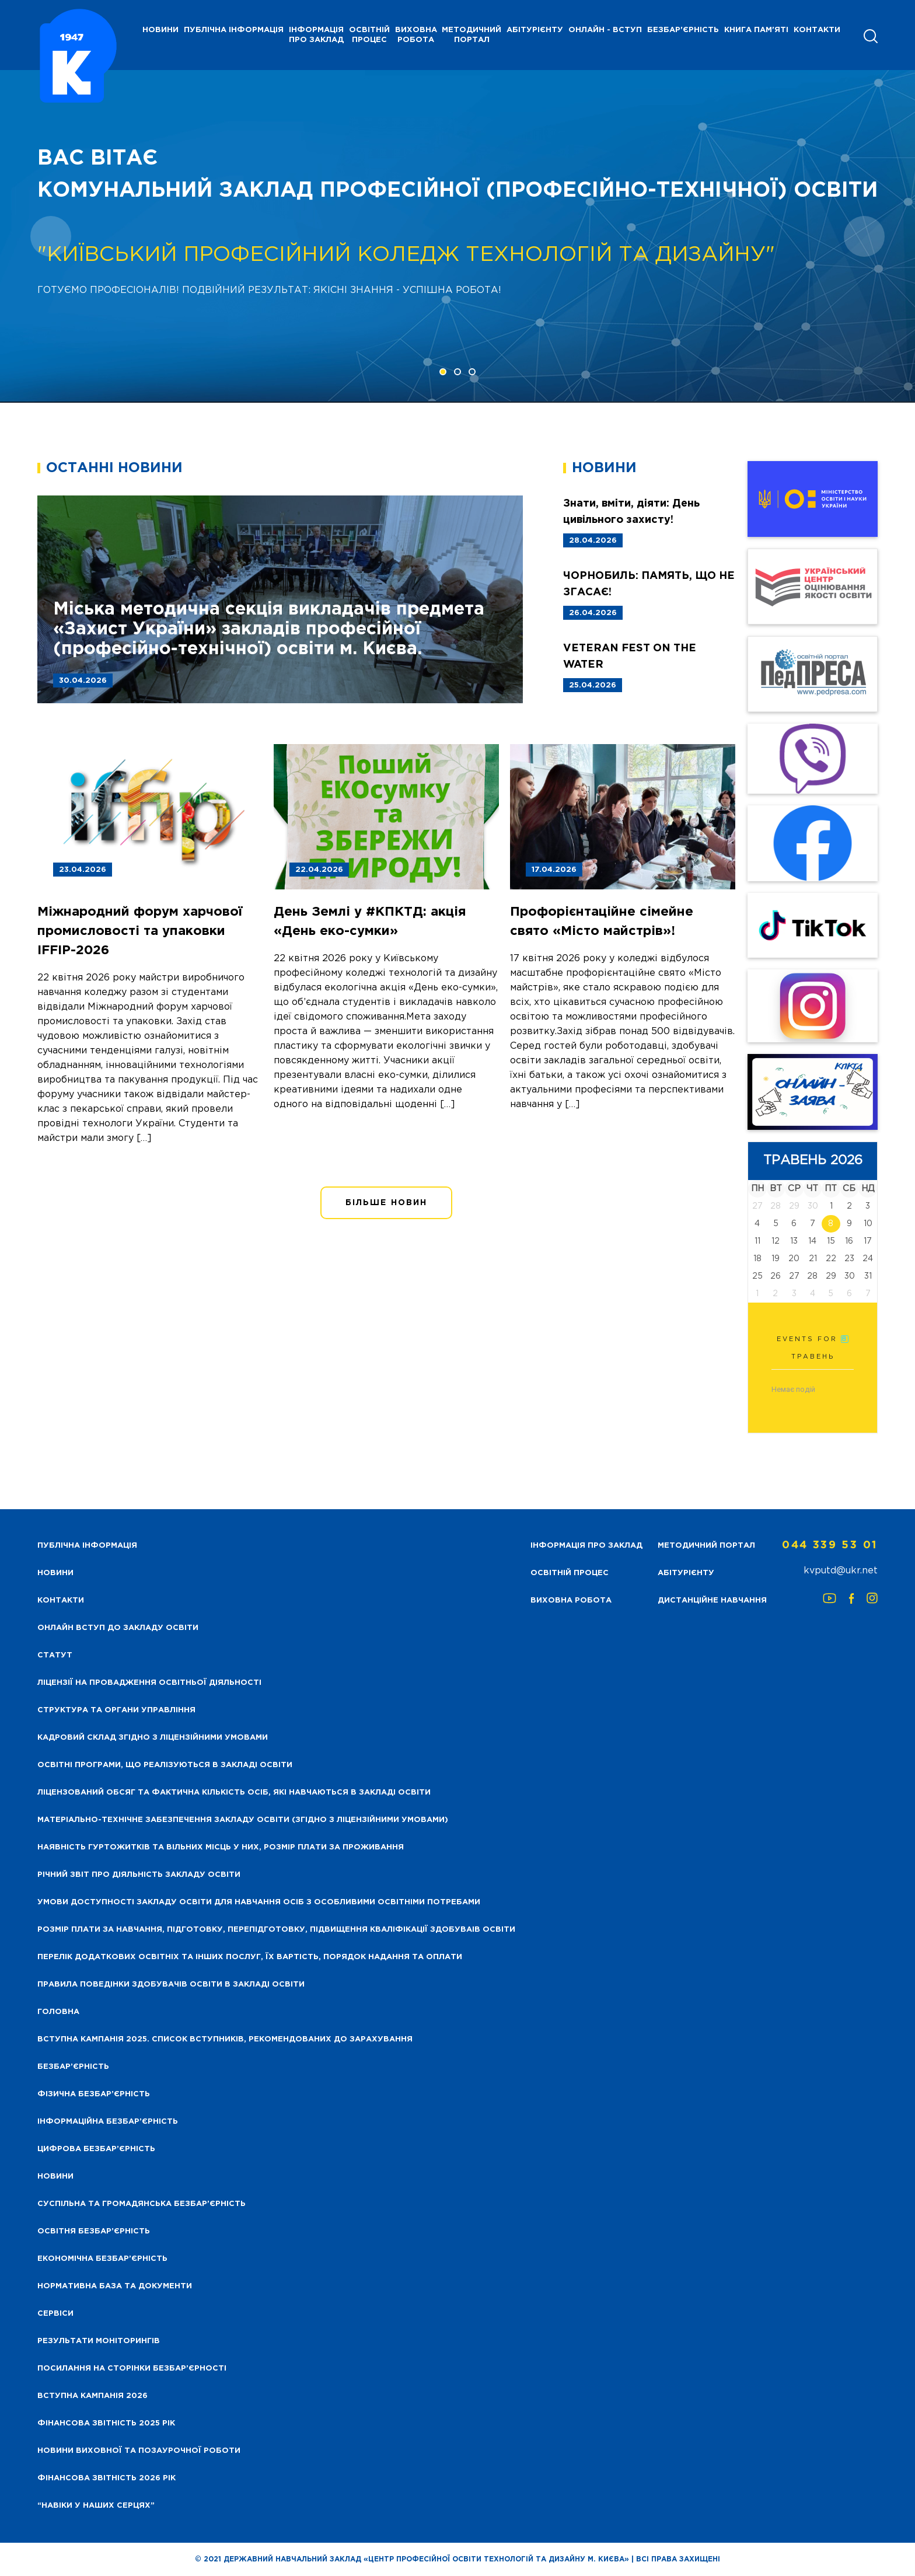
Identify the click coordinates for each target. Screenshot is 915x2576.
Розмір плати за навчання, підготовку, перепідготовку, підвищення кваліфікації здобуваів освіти (276, 1929)
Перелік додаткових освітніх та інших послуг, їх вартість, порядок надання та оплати (249, 1957)
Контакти (817, 30)
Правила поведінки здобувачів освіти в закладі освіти (171, 1984)
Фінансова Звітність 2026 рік (106, 2478)
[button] (442, 371)
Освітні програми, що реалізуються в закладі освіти (164, 1765)
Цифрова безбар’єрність (96, 2149)
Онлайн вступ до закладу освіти (117, 1628)
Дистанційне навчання (712, 1600)
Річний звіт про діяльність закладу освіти (138, 1875)
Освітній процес (369, 35)
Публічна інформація (234, 30)
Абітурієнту (535, 30)
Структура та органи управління (116, 1710)
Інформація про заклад (316, 35)
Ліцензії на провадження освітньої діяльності (149, 1683)
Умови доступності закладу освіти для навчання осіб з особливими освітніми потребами (258, 1902)
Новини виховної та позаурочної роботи (138, 2451)
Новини (55, 2176)
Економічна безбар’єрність (102, 2259)
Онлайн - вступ (605, 30)
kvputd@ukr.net (841, 1570)
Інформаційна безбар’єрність (107, 2121)
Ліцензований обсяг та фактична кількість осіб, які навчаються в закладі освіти (234, 1792)
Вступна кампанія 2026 (92, 2396)
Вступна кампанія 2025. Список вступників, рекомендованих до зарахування (225, 2039)
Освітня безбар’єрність (93, 2231)
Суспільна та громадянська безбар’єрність (141, 2204)
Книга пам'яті (756, 30)
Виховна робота (416, 35)
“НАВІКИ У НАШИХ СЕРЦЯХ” (96, 2505)
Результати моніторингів (98, 2341)
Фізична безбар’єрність (93, 2094)
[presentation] (50, 236)
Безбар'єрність (683, 30)
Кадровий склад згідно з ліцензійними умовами (152, 1737)
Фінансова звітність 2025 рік (106, 2423)
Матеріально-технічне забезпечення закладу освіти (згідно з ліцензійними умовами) (242, 1820)
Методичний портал (471, 35)
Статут (54, 1655)
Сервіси (55, 2313)
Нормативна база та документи (114, 2286)
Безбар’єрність (73, 2067)
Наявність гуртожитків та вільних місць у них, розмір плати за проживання (220, 1847)
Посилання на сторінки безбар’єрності (131, 2368)
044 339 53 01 (830, 1545)
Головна (58, 2012)
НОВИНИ (160, 30)
